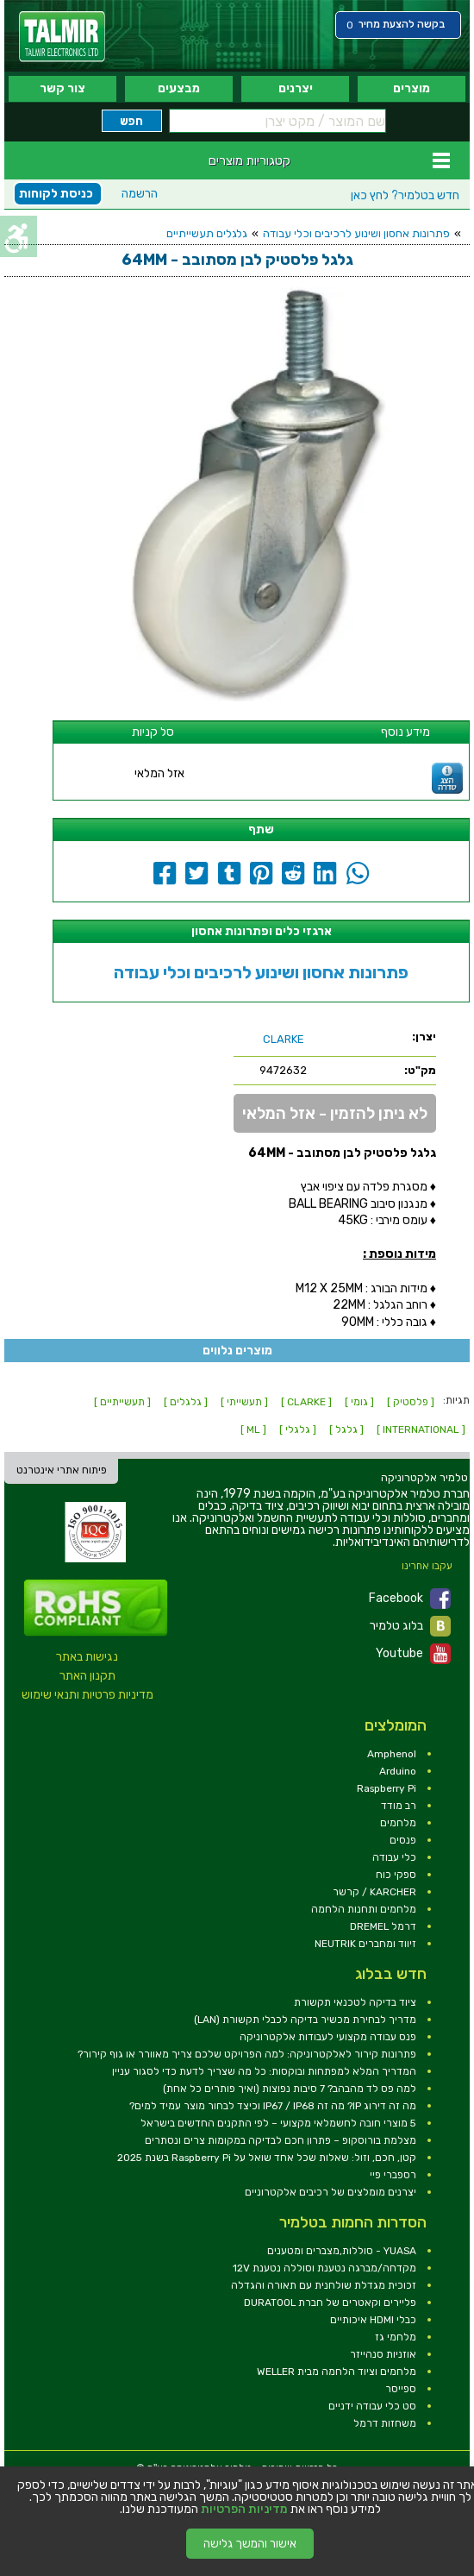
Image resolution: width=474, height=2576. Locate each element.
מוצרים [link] (411, 88)
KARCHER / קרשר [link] (374, 1892)
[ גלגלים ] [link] (185, 1402)
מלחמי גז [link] (395, 2337)
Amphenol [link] (391, 1754)
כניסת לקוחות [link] (56, 193)
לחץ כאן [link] (405, 195)
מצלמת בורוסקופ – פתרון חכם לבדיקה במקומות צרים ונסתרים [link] (280, 2140)
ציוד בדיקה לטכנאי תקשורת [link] (355, 2002)
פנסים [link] (403, 1840)
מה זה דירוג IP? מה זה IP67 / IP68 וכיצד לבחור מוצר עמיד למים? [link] (272, 2106)
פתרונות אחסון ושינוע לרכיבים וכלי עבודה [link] (356, 233)
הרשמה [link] (140, 193)
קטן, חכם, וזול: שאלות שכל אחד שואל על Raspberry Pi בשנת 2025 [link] (266, 2158)
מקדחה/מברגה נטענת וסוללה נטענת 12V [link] (324, 2268)
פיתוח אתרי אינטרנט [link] (61, 1470)
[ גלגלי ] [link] (298, 1429)
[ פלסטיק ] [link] (410, 1402)
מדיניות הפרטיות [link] (244, 2510)
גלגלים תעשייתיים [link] (206, 233)
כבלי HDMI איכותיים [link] (373, 2320)
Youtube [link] (413, 1653)
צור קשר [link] (62, 88)
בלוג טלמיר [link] (410, 1626)
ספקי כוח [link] (396, 1875)
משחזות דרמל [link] (384, 2423)
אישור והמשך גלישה (249, 2543)
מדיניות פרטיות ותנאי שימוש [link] (87, 1694)
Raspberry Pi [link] (386, 1788)
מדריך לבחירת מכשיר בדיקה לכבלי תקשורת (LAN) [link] (305, 2020)
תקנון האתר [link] (87, 1675)
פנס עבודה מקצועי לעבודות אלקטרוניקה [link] (328, 2037)
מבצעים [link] (179, 88)
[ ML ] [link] (253, 1429)
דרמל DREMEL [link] (383, 1926)
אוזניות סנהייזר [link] (383, 2354)
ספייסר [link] (400, 2389)
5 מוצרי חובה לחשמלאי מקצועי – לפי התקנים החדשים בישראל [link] (278, 2123)
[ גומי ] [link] (359, 1402)
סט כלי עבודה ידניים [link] (372, 2406)
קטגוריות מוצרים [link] (249, 160)
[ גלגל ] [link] (346, 1429)
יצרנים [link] (295, 88)
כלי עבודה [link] (394, 1857)
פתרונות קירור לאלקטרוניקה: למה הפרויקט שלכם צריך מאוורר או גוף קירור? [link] (247, 2054)
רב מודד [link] (398, 1806)
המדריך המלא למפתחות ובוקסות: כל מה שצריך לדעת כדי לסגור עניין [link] (264, 2071)
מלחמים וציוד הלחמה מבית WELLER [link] (336, 2372)
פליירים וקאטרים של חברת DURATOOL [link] (330, 2302)
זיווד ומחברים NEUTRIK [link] (365, 1944)
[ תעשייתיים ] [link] (122, 1402)
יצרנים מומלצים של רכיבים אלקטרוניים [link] (330, 2192)
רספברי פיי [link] (393, 2175)
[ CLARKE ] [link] (306, 1402)
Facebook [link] (410, 1598)
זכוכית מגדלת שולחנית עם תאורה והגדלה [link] (323, 2285)
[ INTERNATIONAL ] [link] (421, 1429)
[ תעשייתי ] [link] (244, 1402)
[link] (62, 37)
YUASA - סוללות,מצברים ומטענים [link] (341, 2251)
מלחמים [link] (398, 1823)
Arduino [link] (397, 1771)
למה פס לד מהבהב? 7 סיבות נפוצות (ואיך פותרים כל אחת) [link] (289, 2089)
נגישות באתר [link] (87, 1656)
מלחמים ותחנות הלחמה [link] (363, 1909)
